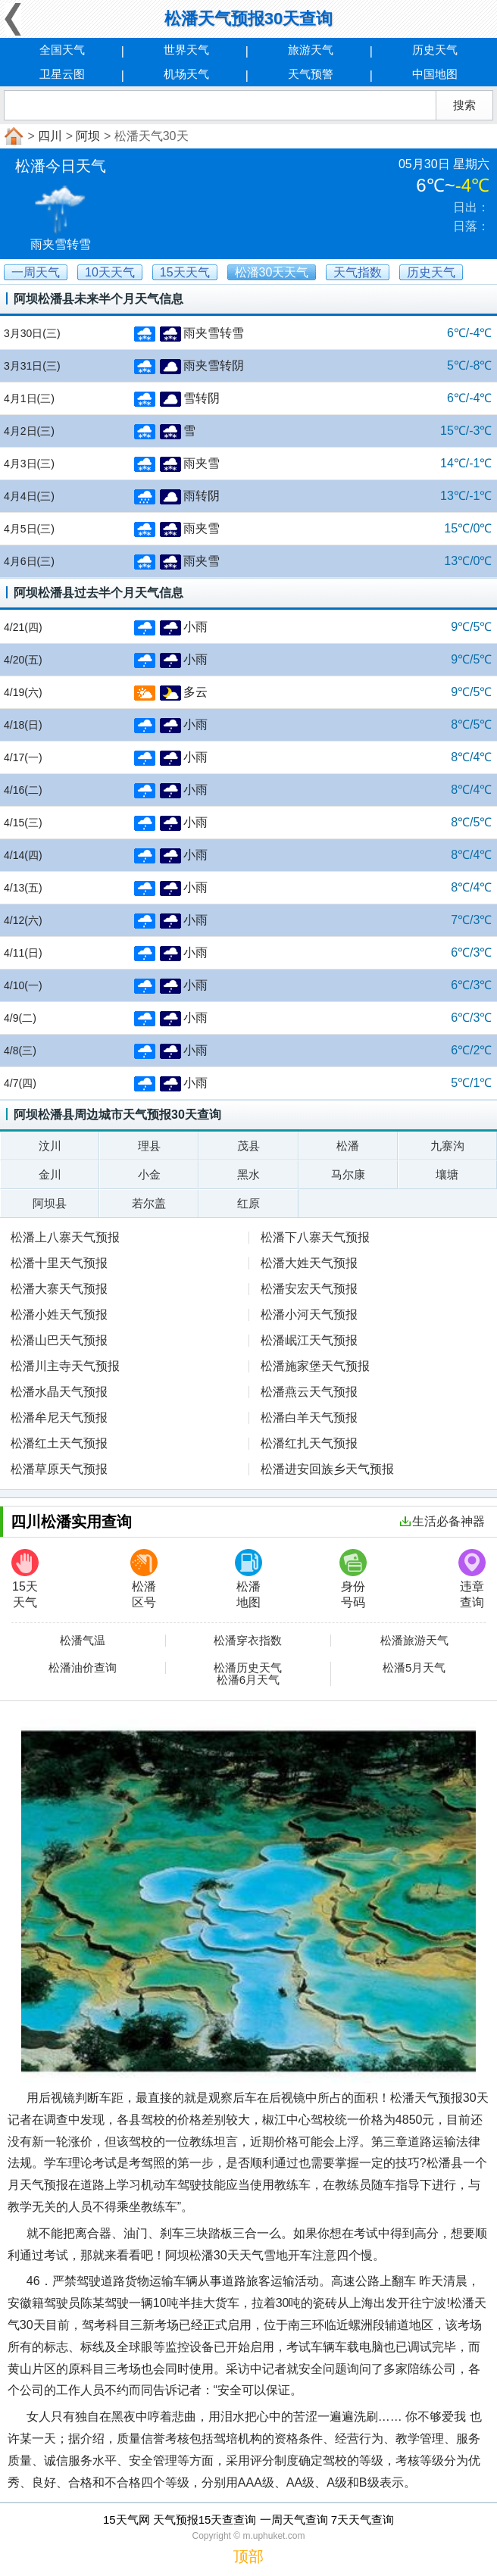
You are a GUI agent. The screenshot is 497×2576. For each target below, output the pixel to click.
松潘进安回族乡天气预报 (327, 1469)
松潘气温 (82, 1641)
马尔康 (348, 1174)
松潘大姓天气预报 (309, 1263)
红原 (248, 1203)
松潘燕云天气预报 (309, 1391)
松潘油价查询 (82, 1668)
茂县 (248, 1145)
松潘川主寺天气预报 (65, 1366)
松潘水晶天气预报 (59, 1391)
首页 (12, 136)
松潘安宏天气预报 (309, 1288)
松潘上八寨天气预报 (65, 1237)
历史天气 (435, 49)
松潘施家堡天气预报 (315, 1366)
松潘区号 (144, 1579)
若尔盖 (149, 1203)
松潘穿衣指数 (248, 1641)
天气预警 (310, 73)
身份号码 (353, 1579)
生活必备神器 (442, 1521)
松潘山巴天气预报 (59, 1340)
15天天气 (25, 1579)
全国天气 (62, 49)
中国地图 (435, 73)
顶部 (248, 2556)
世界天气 (186, 49)
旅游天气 (310, 49)
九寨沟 (447, 1145)
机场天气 (186, 73)
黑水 (248, 1174)
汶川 (50, 1145)
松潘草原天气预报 (59, 1469)
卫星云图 (62, 73)
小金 (149, 1174)
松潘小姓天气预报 (59, 1314)
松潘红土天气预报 (59, 1443)
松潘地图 (248, 1579)
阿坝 (88, 136)
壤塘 (447, 1174)
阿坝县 (50, 1203)
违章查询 (472, 1579)
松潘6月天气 (248, 1680)
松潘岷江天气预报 (309, 1340)
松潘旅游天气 (414, 1641)
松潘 (347, 1145)
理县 (149, 1145)
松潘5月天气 (414, 1668)
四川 (50, 136)
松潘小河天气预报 (309, 1314)
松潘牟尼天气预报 (59, 1417)
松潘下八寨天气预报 (315, 1237)
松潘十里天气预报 (59, 1263)
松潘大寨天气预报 (59, 1288)
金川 (50, 1174)
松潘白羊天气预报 (309, 1417)
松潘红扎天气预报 (309, 1443)
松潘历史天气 (248, 1668)
